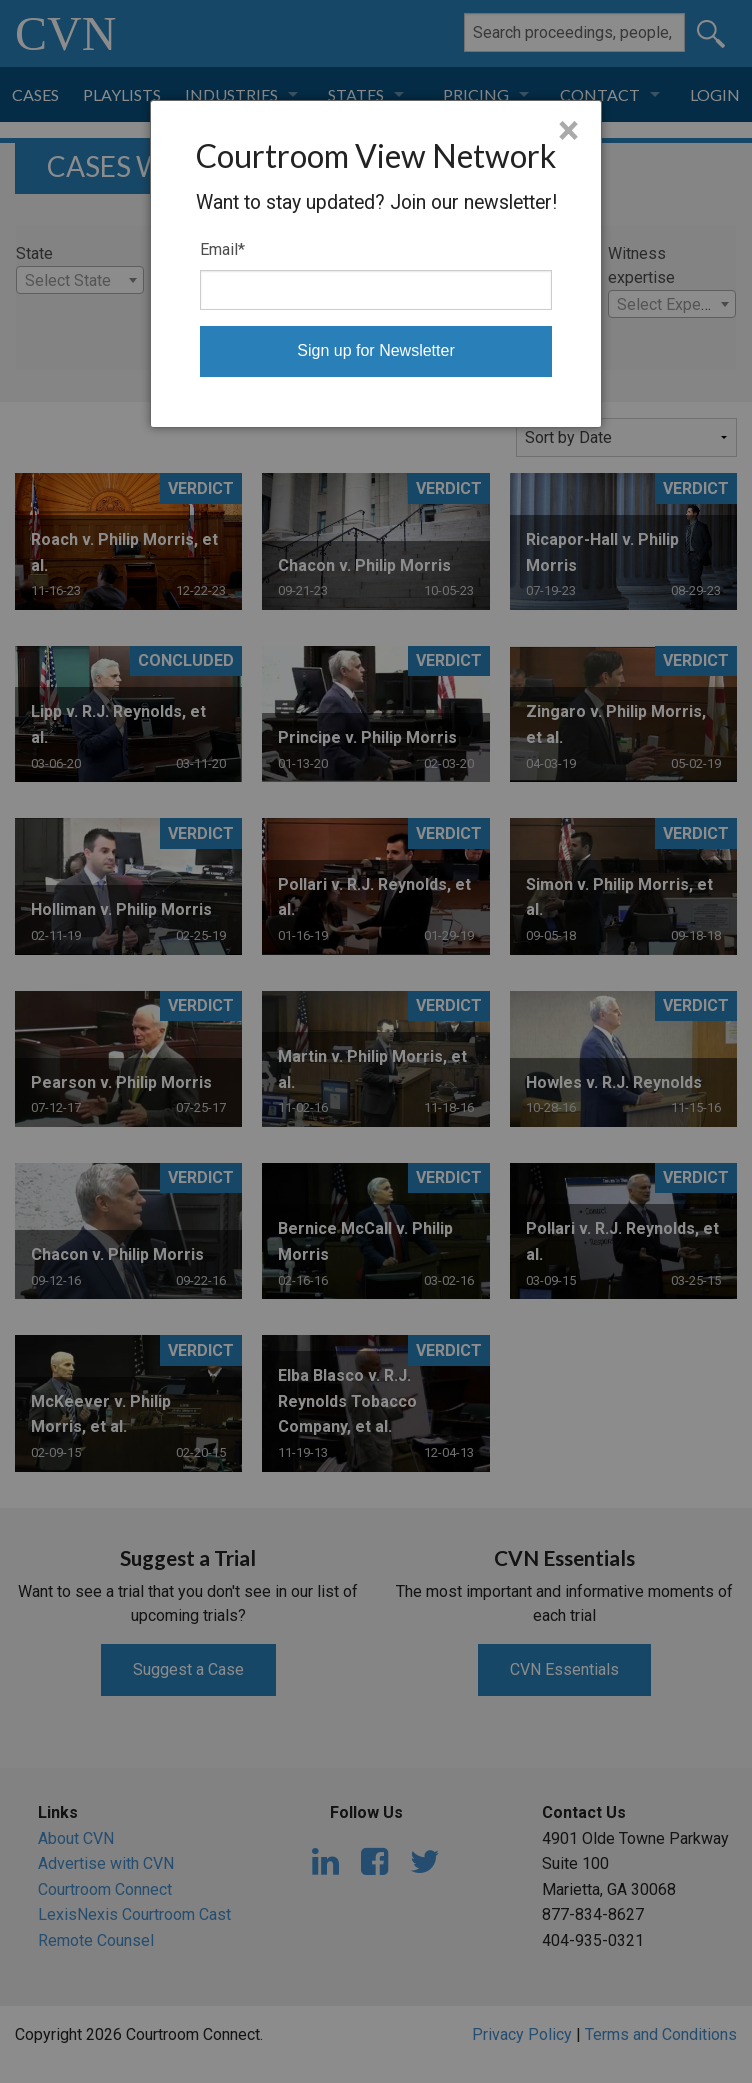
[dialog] (375, 264)
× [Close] (568, 131)
